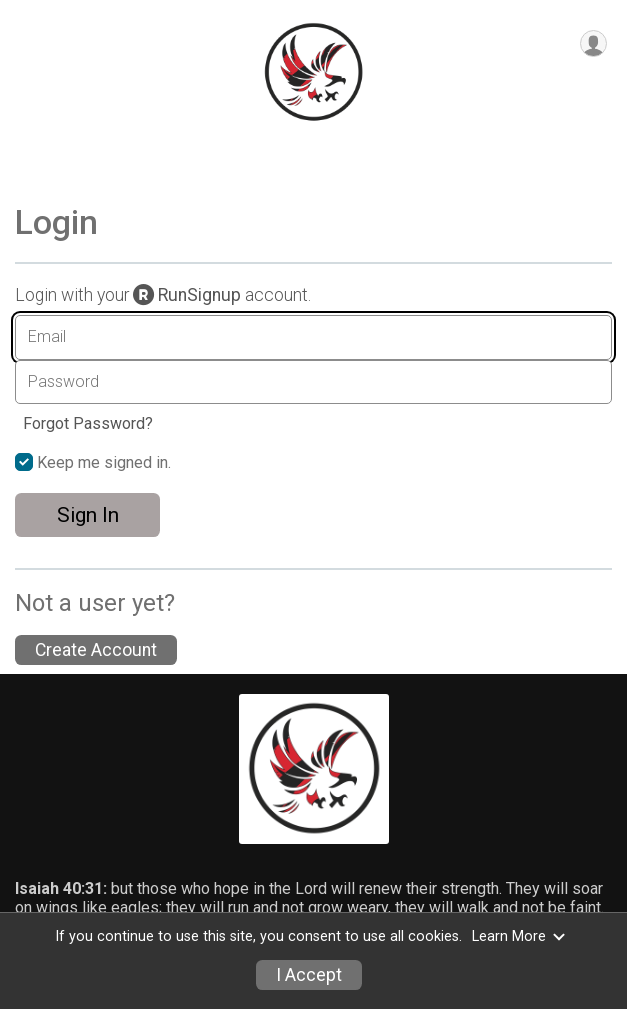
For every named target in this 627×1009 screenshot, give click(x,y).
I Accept (309, 975)
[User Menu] (593, 43)
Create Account (96, 650)
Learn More (519, 936)
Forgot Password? (88, 423)
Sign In (88, 515)
